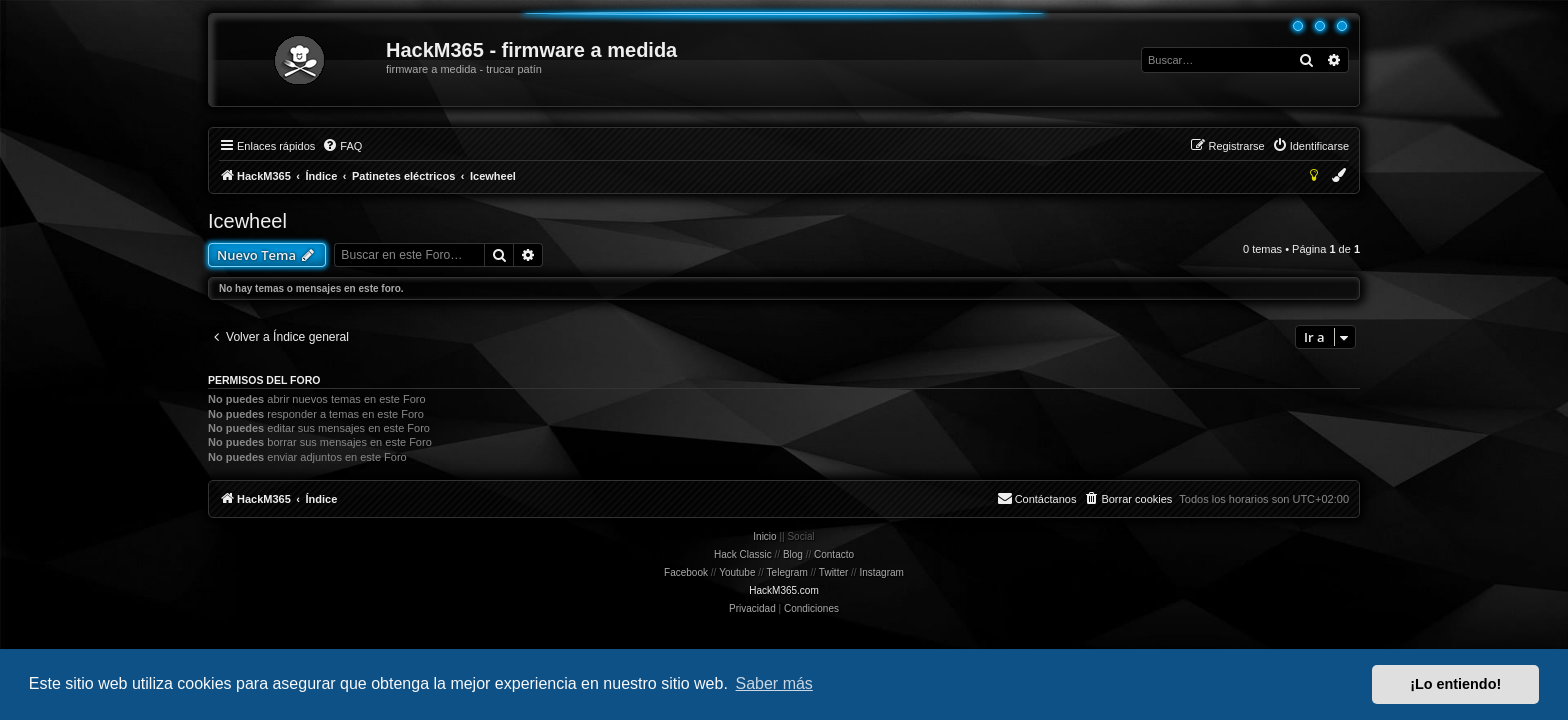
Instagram (881, 572)
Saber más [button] (774, 683)
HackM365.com (783, 590)
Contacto (834, 554)
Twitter (833, 572)
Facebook (686, 572)
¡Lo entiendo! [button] (1455, 684)
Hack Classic (743, 554)
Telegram (787, 572)
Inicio (764, 536)
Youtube (737, 572)
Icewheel (247, 221)
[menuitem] (342, 146)
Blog (793, 554)
